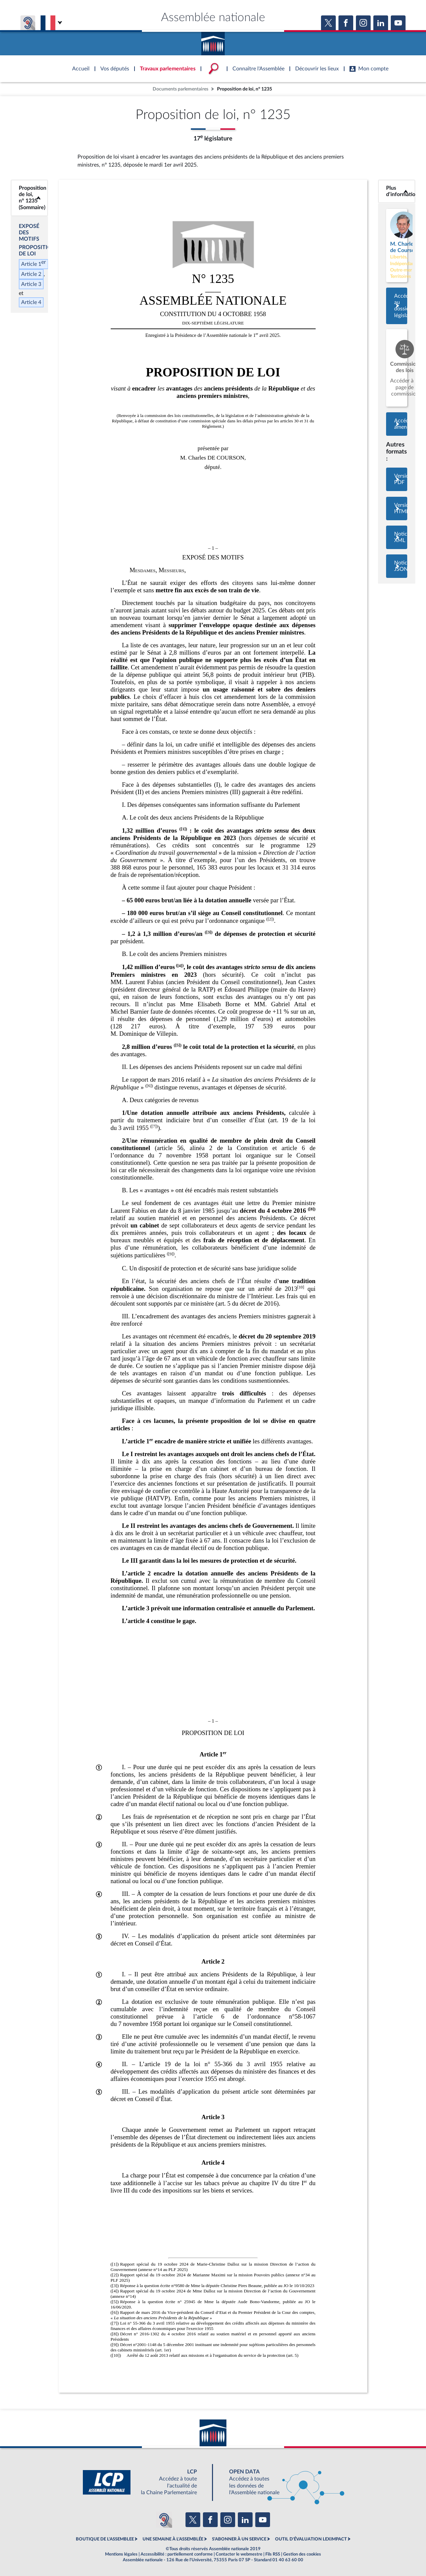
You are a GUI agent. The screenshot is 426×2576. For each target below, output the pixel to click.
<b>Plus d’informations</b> (396, 191)
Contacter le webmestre (239, 2554)
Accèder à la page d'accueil (213, 41)
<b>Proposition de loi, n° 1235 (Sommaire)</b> (29, 197)
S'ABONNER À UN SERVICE (239, 2539)
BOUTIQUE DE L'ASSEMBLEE (105, 2539)
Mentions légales (121, 2554)
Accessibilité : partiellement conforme (177, 2554)
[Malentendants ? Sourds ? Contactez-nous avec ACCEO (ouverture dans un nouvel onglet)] (164, 2520)
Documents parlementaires (180, 89)
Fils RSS (272, 2554)
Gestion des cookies (302, 2554)
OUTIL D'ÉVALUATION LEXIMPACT (311, 2539)
